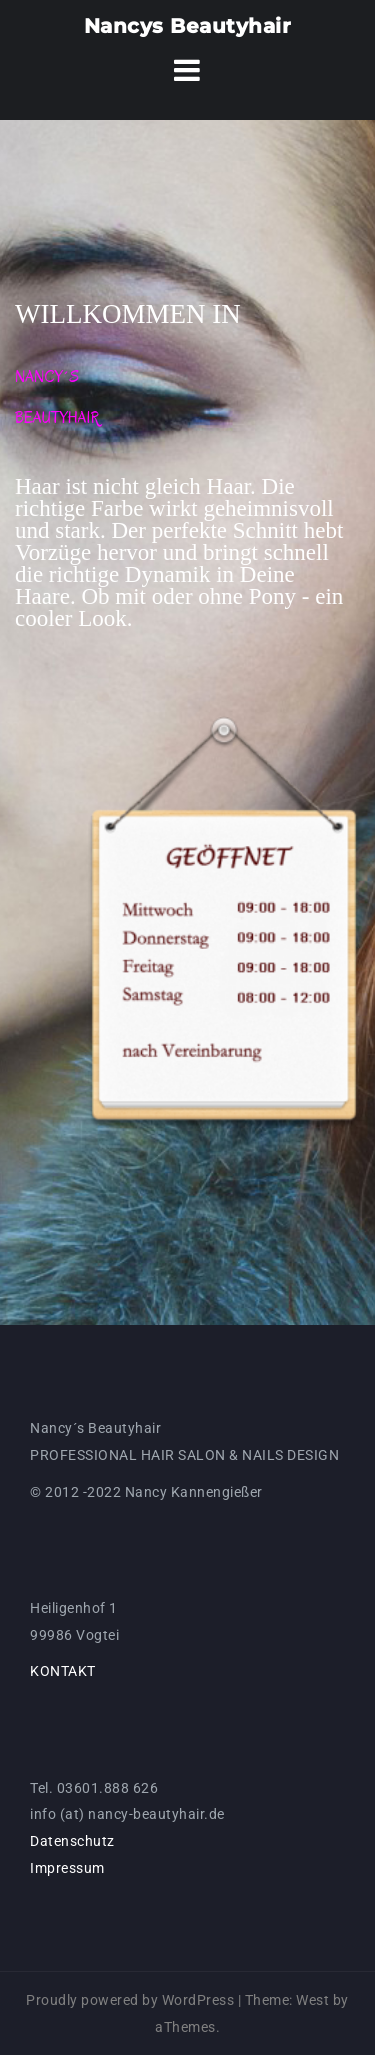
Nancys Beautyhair (188, 26)
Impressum (67, 1868)
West (312, 2000)
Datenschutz (72, 1841)
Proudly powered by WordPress (130, 2000)
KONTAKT (63, 1671)
